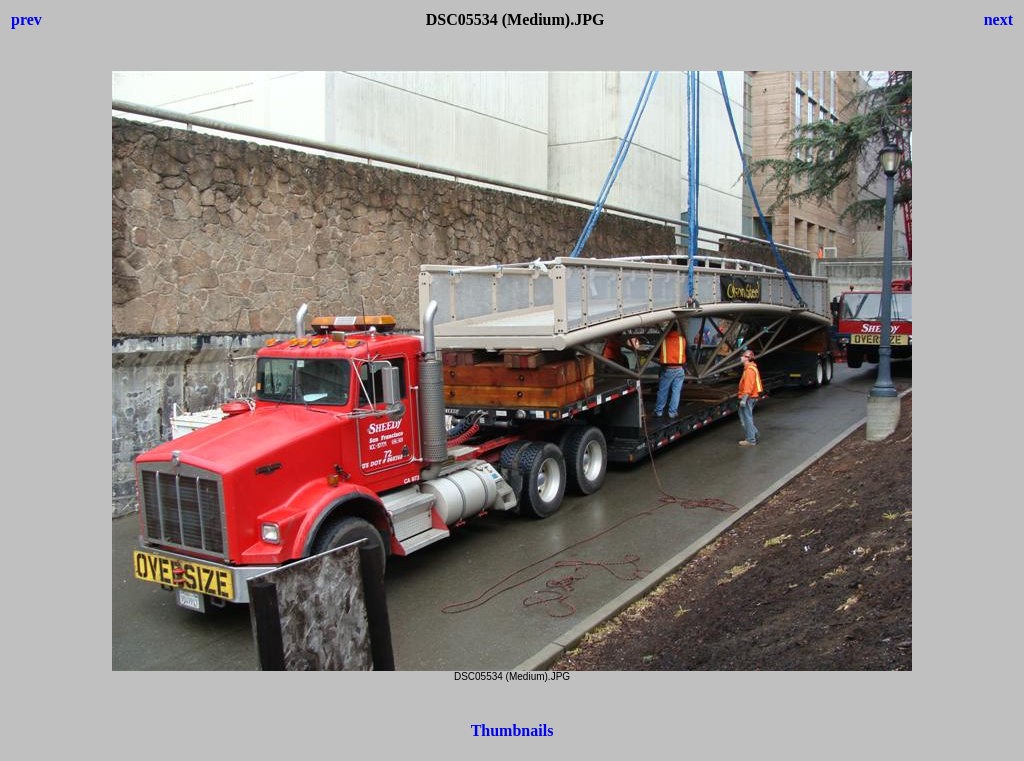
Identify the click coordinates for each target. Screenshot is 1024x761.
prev (26, 19)
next (998, 19)
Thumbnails (512, 730)
